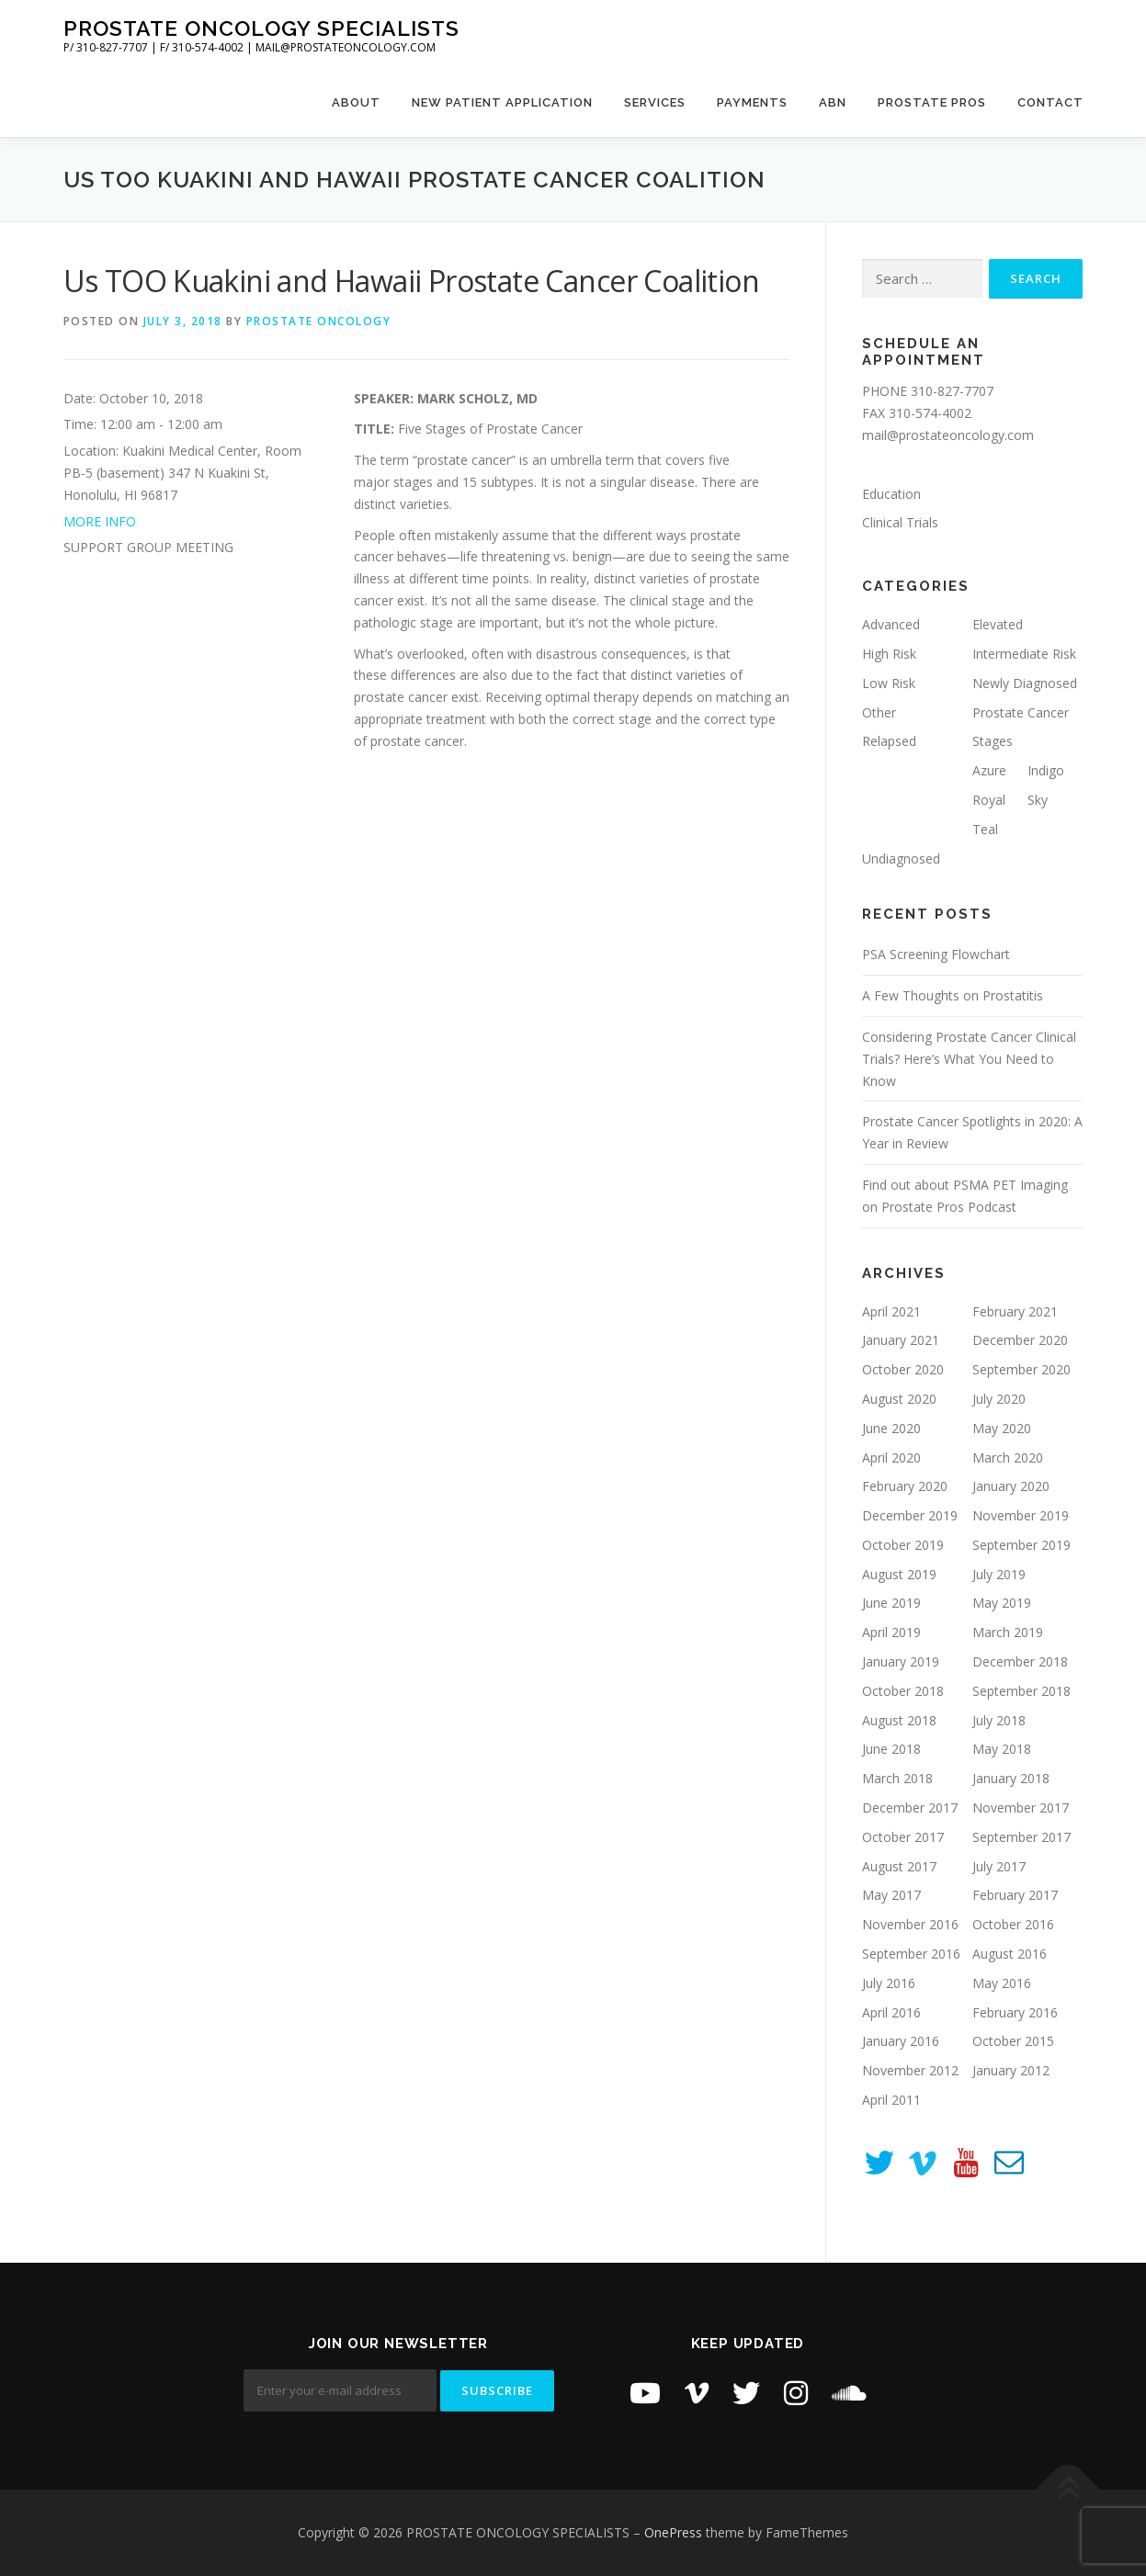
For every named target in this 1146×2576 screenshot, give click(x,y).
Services (655, 102)
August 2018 (899, 1720)
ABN (832, 102)
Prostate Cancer (1020, 712)
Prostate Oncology (318, 321)
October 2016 (1013, 1924)
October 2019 (903, 1545)
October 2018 (903, 1691)
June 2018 (891, 1748)
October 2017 (903, 1837)
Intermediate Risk (1024, 653)
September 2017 (1021, 1837)
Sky (1037, 799)
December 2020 (1020, 1340)
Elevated (997, 624)
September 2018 (1021, 1691)
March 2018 (897, 1778)
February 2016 (1015, 2012)
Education (891, 494)
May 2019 (1001, 1602)
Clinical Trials (900, 522)
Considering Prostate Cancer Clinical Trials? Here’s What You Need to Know (969, 1059)
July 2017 (999, 1866)
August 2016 (1009, 1953)
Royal (988, 799)
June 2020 (891, 1428)
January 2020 (1011, 1486)
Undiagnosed (901, 858)
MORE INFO (99, 521)
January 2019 (900, 1661)
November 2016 (910, 1924)
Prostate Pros (932, 102)
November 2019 (1020, 1515)
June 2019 (891, 1602)
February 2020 (904, 1486)
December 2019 (910, 1515)
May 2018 (1001, 1748)
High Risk (889, 653)
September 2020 (1021, 1369)
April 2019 (891, 1632)
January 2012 (1011, 2070)
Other (879, 712)
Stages (992, 741)
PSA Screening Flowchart (936, 954)
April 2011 (891, 2099)
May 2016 (1001, 1983)
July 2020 (999, 1398)
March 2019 (1007, 1632)
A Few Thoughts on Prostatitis (952, 995)
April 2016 (891, 2012)
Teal (985, 829)
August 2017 (899, 1866)
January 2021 (900, 1340)
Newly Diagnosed (1024, 683)
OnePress (673, 2532)
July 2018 (999, 1720)
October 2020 (903, 1369)
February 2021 (1015, 1311)
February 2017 (1015, 1895)
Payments (752, 102)
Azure (989, 770)
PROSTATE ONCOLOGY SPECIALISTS (261, 28)
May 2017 (891, 1895)
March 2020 (1007, 1457)
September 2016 (911, 1953)
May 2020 (1001, 1428)
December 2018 (1020, 1661)
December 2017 (910, 1807)
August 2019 (899, 1574)
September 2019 (1021, 1545)
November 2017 (1020, 1807)
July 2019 (999, 1574)
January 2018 (1011, 1778)
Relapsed (889, 741)
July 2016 (888, 1983)
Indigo (1045, 770)
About (356, 102)
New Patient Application (502, 102)
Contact (1050, 102)
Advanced (891, 624)
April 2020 (891, 1457)
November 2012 (910, 2070)
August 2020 (899, 1398)
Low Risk (888, 683)
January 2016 (900, 2041)
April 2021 (891, 1311)
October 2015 (1013, 2041)
